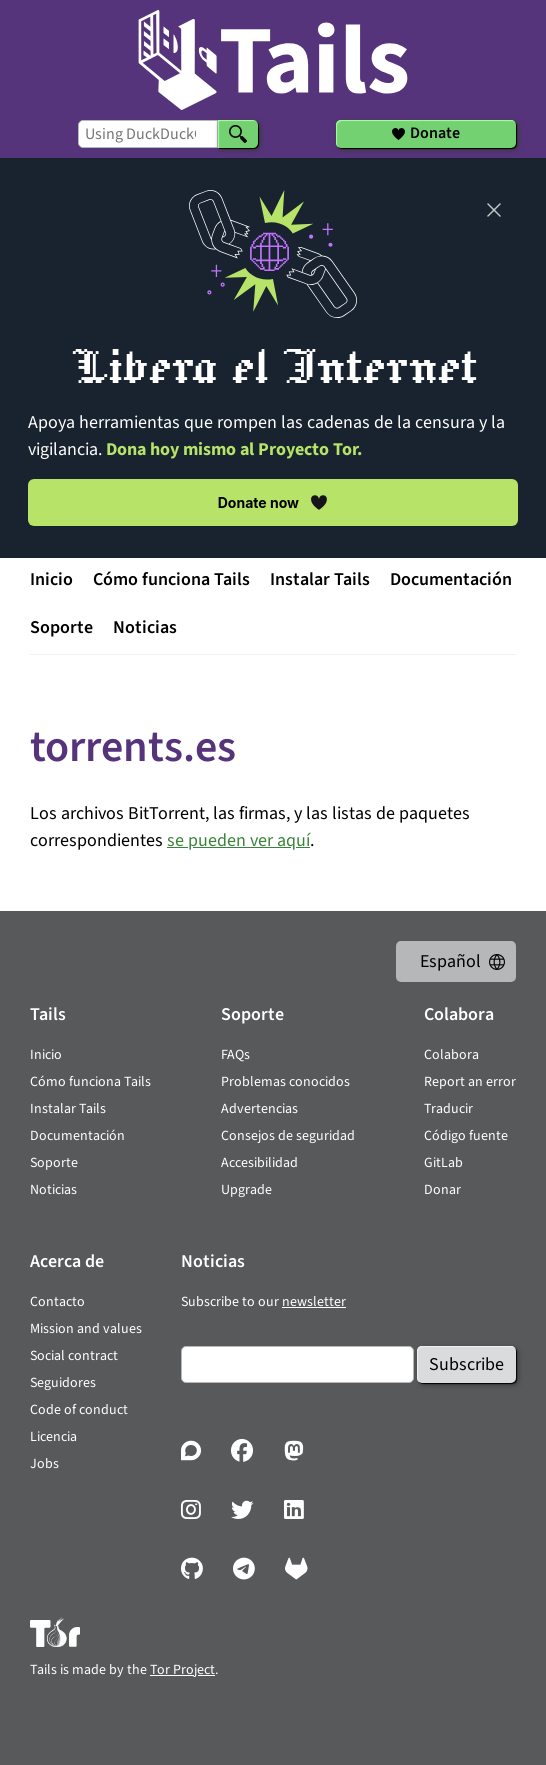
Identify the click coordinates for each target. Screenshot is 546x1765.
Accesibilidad (259, 1163)
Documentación (451, 579)
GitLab (443, 1163)
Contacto (57, 1302)
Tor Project (182, 1670)
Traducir (448, 1109)
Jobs (44, 1464)
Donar (442, 1190)
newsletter (314, 1302)
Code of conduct (79, 1410)
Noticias (145, 627)
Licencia (53, 1437)
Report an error (470, 1082)
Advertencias (259, 1109)
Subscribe (466, 1364)
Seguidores (63, 1383)
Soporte (61, 627)
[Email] (297, 1364)
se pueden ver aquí (238, 840)
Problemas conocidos (285, 1082)
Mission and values (86, 1329)
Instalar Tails (320, 579)
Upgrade (246, 1190)
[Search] (238, 134)
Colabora (451, 1055)
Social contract (74, 1356)
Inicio (51, 579)
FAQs (235, 1055)
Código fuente (466, 1136)
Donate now (273, 502)
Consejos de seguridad (288, 1136)
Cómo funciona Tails (171, 579)
